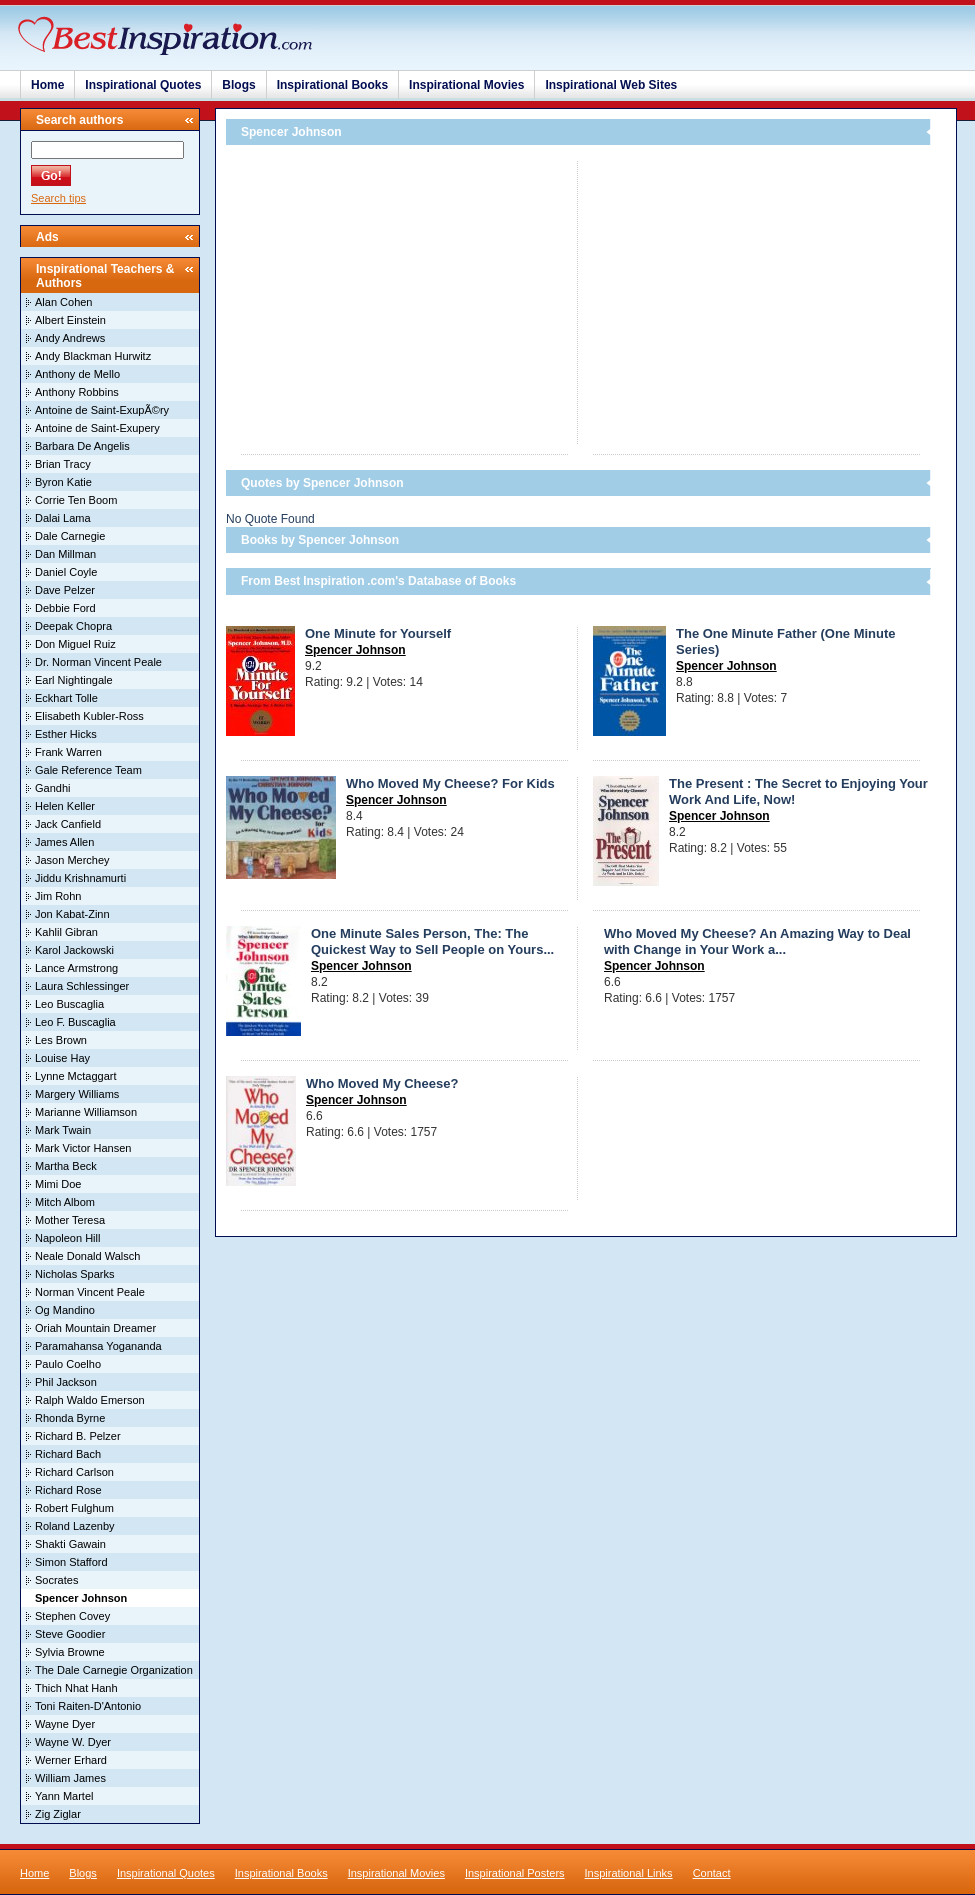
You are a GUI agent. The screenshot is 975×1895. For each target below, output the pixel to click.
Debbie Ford (65, 608)
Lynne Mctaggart (76, 1076)
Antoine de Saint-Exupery (97, 428)
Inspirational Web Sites (611, 85)
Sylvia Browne (70, 1652)
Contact (712, 1873)
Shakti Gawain (70, 1544)
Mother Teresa (70, 1220)
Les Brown (61, 1040)
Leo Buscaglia (69, 1004)
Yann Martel (64, 1796)
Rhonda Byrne (70, 1418)
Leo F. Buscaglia (75, 1022)
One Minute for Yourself (378, 633)
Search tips (58, 198)
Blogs (238, 85)
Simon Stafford (71, 1562)
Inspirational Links (629, 1873)
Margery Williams (77, 1094)
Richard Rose (68, 1490)
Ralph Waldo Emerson (90, 1400)
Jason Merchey (72, 860)
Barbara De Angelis (82, 446)
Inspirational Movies (466, 85)
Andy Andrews (70, 338)
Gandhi (52, 788)
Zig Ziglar (58, 1814)
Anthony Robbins (77, 392)
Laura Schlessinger (82, 986)
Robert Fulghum (74, 1508)
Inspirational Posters (515, 1873)
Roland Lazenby (75, 1526)
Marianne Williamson (86, 1112)
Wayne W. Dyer (73, 1742)
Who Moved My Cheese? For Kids (450, 783)
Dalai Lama (63, 518)
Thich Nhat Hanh (76, 1688)
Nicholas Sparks (74, 1274)
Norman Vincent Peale (90, 1292)
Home (47, 85)
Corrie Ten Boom (76, 500)
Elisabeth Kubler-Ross (89, 716)
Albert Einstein (70, 320)
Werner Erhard (71, 1760)
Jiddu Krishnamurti (80, 878)
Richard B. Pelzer (78, 1436)
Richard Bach (68, 1454)
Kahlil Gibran (66, 932)
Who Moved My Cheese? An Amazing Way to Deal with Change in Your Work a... (757, 941)
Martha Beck (66, 1166)
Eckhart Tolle (66, 698)
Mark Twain (63, 1130)
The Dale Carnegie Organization (114, 1670)
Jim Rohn (58, 896)
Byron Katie (63, 482)
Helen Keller (65, 806)
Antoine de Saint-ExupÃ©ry (102, 410)
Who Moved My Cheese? (382, 1083)
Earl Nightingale (74, 680)
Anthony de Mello (77, 374)
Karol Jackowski (74, 950)
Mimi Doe (58, 1184)
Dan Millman (65, 554)
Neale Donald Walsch (87, 1256)
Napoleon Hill (67, 1238)
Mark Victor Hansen (83, 1148)
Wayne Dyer (65, 1724)
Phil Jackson (66, 1382)
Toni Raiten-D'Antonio (88, 1706)
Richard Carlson (74, 1472)
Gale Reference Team (88, 770)
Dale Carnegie (70, 536)
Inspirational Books (332, 85)
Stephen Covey (72, 1616)
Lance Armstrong (76, 968)
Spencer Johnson (355, 650)
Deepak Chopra (73, 626)
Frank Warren (68, 752)
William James (70, 1778)
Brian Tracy (63, 464)
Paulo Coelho (68, 1364)
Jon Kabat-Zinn (72, 914)
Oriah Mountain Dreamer (95, 1328)
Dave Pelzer (65, 590)
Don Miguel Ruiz (75, 644)
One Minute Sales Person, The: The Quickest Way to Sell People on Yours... (432, 941)
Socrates (56, 1580)
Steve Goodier (70, 1634)
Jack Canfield (68, 824)
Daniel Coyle (66, 572)
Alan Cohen (64, 302)
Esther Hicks (66, 734)
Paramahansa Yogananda (98, 1346)
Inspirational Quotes (143, 85)
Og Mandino (65, 1310)
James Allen (64, 842)
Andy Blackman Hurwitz (93, 356)
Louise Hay (62, 1058)
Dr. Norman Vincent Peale (98, 662)
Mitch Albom (65, 1202)
